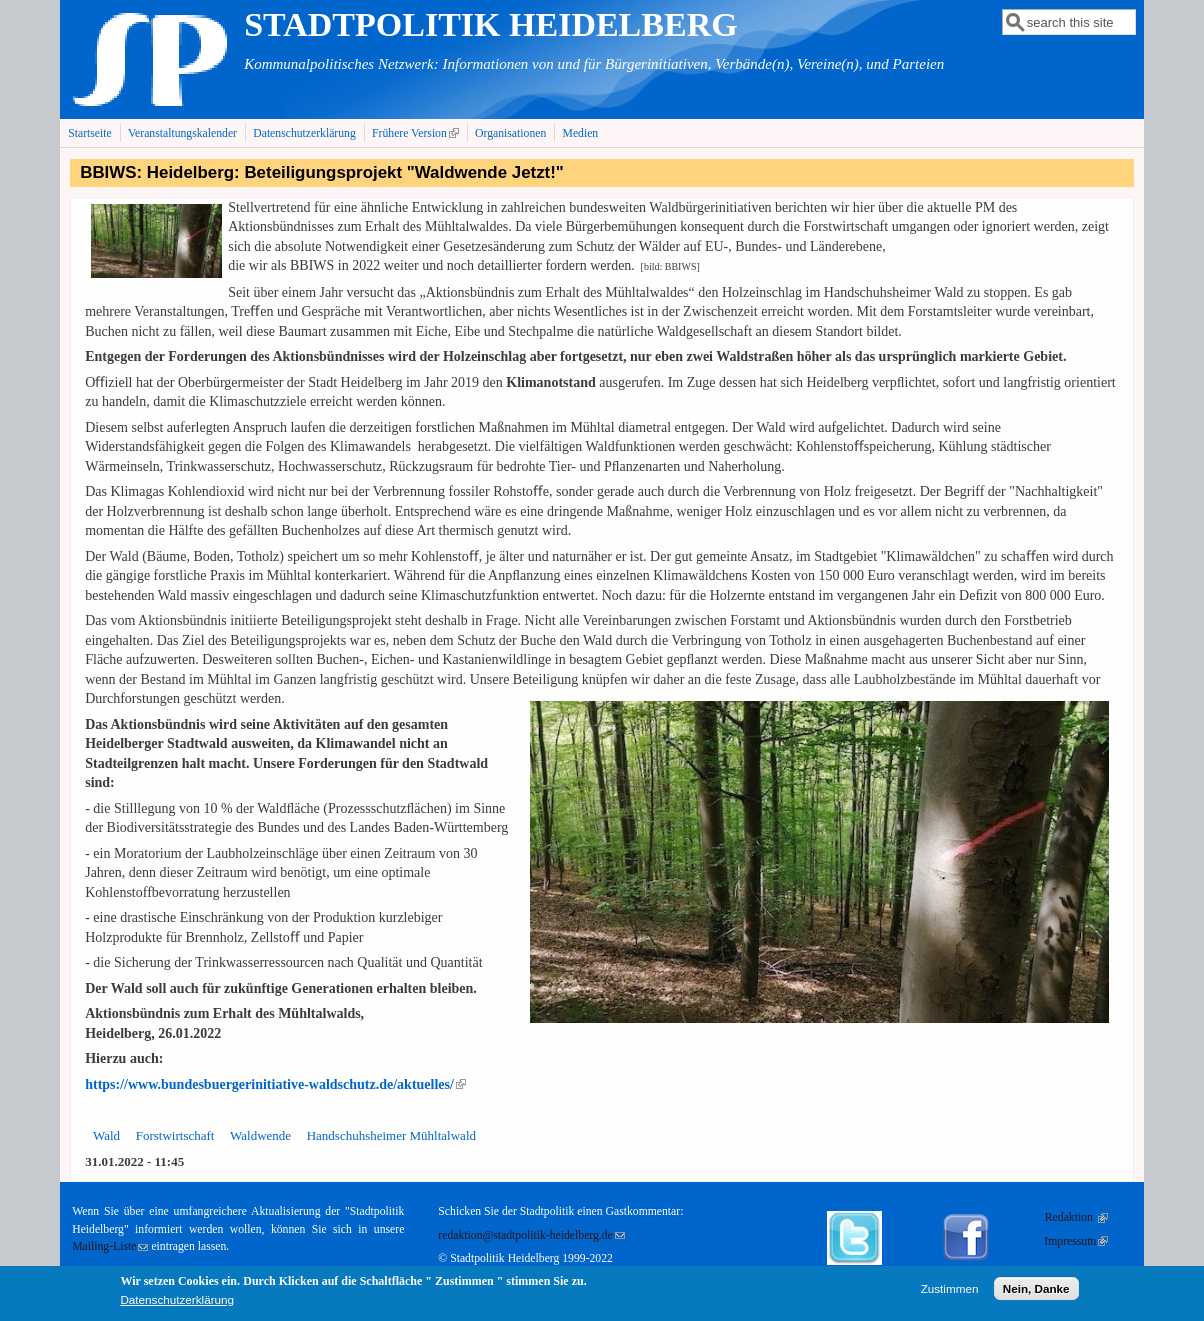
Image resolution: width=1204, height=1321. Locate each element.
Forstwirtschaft (175, 1135)
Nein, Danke (1036, 1293)
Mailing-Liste (110, 1246)
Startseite (90, 133)
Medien (581, 133)
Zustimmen (950, 1293)
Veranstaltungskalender (182, 133)
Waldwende (260, 1135)
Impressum (1076, 1241)
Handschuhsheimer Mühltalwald (391, 1135)
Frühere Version (417, 133)
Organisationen (510, 133)
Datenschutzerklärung (304, 133)
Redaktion (1076, 1217)
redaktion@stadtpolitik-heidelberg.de (531, 1235)
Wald (106, 1135)
